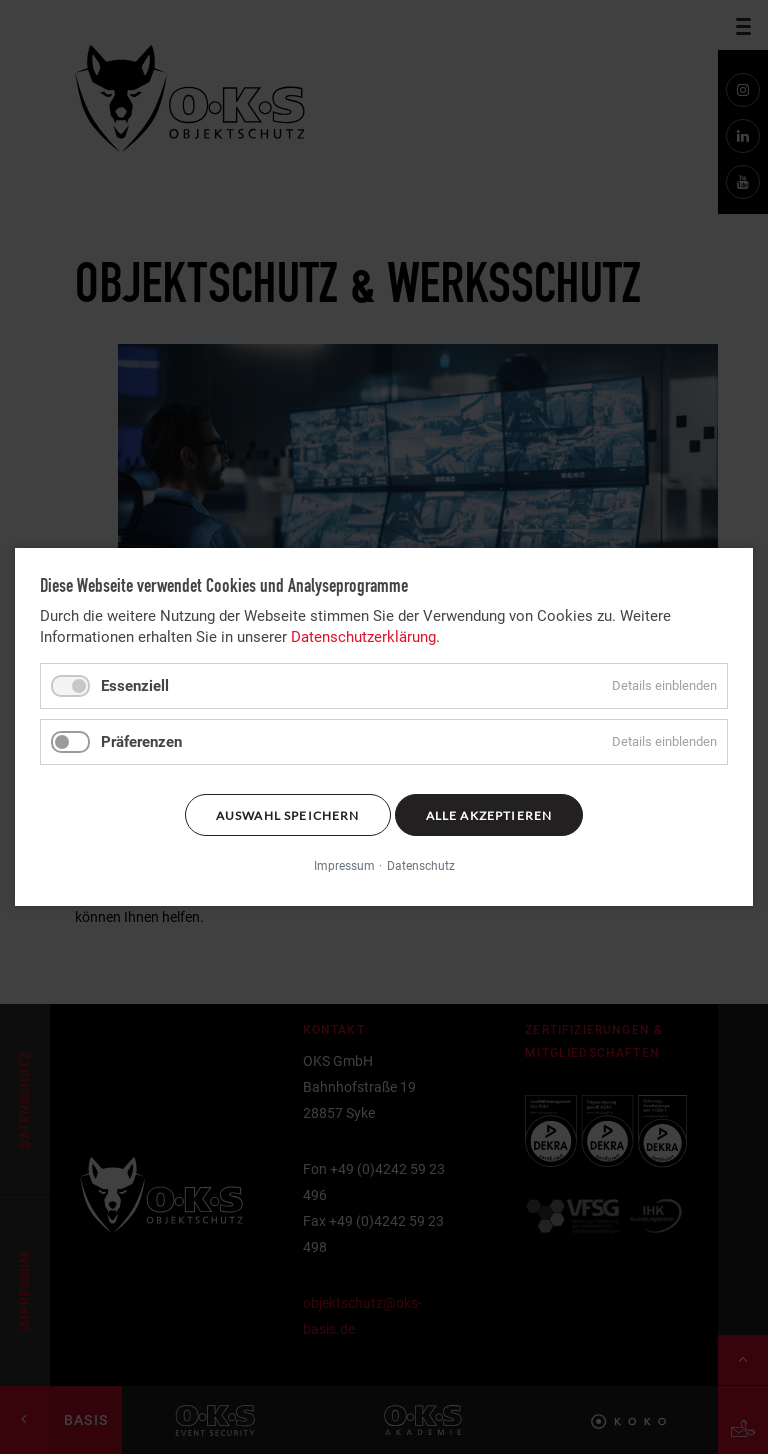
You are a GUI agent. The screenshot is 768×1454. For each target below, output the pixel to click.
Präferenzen (141, 742)
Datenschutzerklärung (363, 637)
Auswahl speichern (288, 815)
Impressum (344, 867)
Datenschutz (421, 867)
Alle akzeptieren (489, 815)
